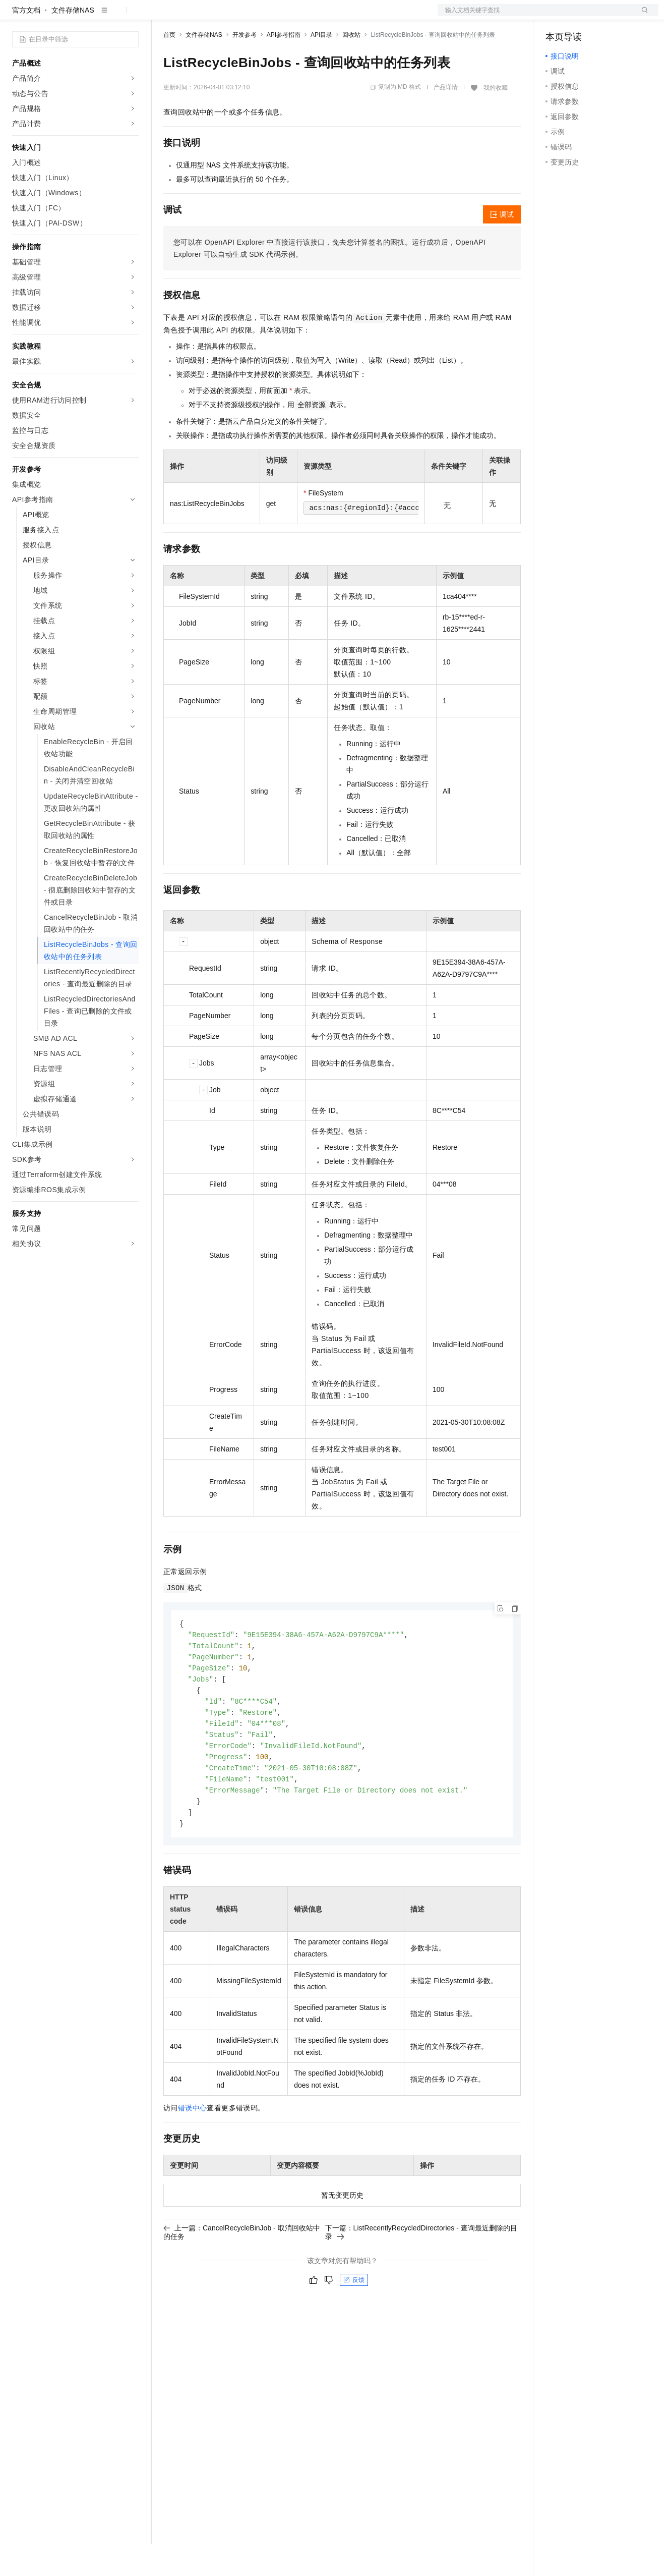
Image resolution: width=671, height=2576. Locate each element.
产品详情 (446, 119)
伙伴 (273, 16)
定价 (218, 16)
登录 (642, 16)
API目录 (321, 67)
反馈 (353, 2321)
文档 (535, 16)
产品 (131, 16)
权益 (194, 16)
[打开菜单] (16, 16)
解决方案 (162, 16)
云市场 (245, 16)
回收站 (351, 67)
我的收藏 (495, 120)
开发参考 (244, 67)
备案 (557, 16)
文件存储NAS (72, 42)
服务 (297, 16)
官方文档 (26, 42)
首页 (169, 67)
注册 (605, 16)
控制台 (581, 16)
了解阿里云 (332, 16)
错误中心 (192, 2150)
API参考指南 (283, 67)
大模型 (103, 16)
